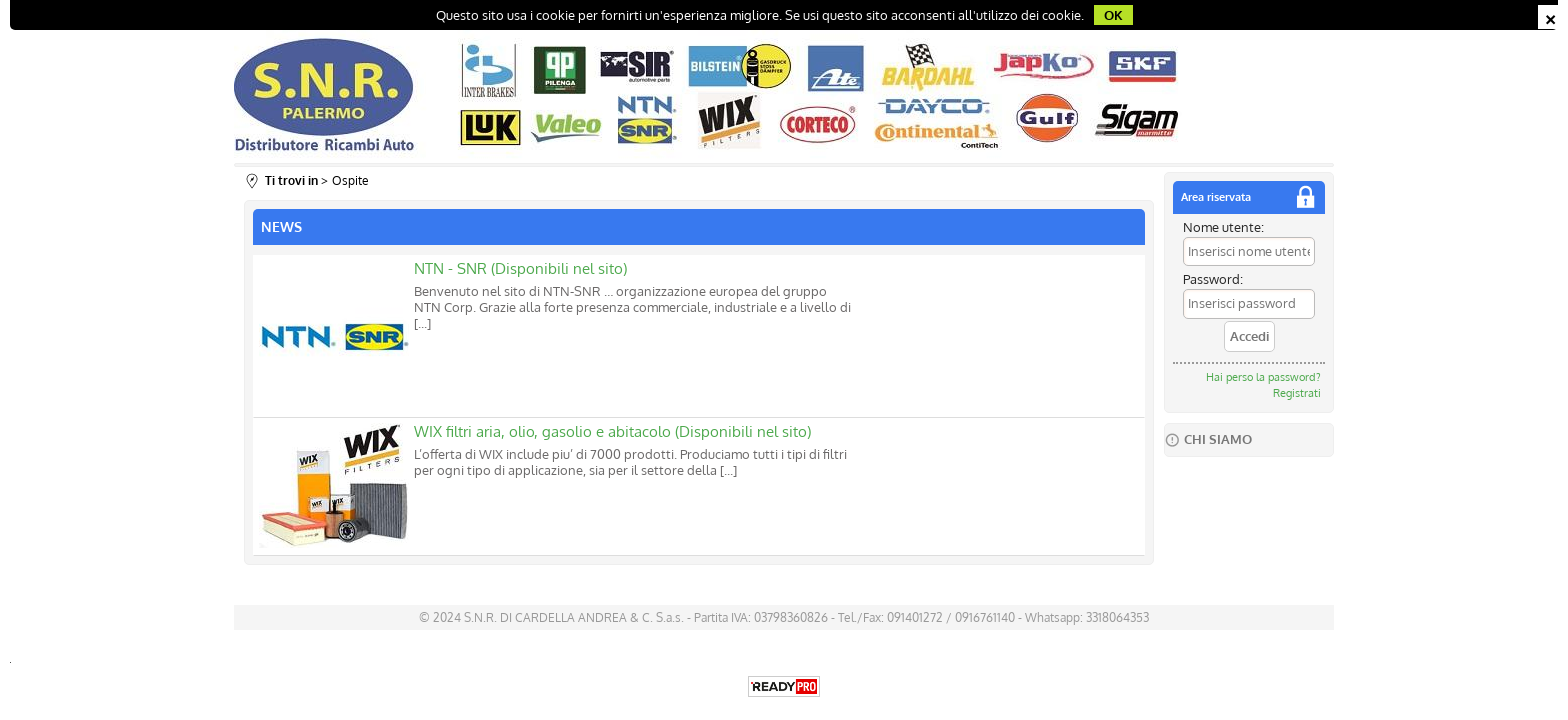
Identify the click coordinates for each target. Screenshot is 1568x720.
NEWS (281, 226)
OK (1113, 15)
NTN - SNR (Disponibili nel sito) (520, 268)
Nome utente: (1223, 227)
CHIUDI (1550, 17)
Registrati (1297, 393)
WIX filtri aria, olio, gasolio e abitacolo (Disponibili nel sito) (612, 431)
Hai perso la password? (1263, 377)
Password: (1213, 279)
